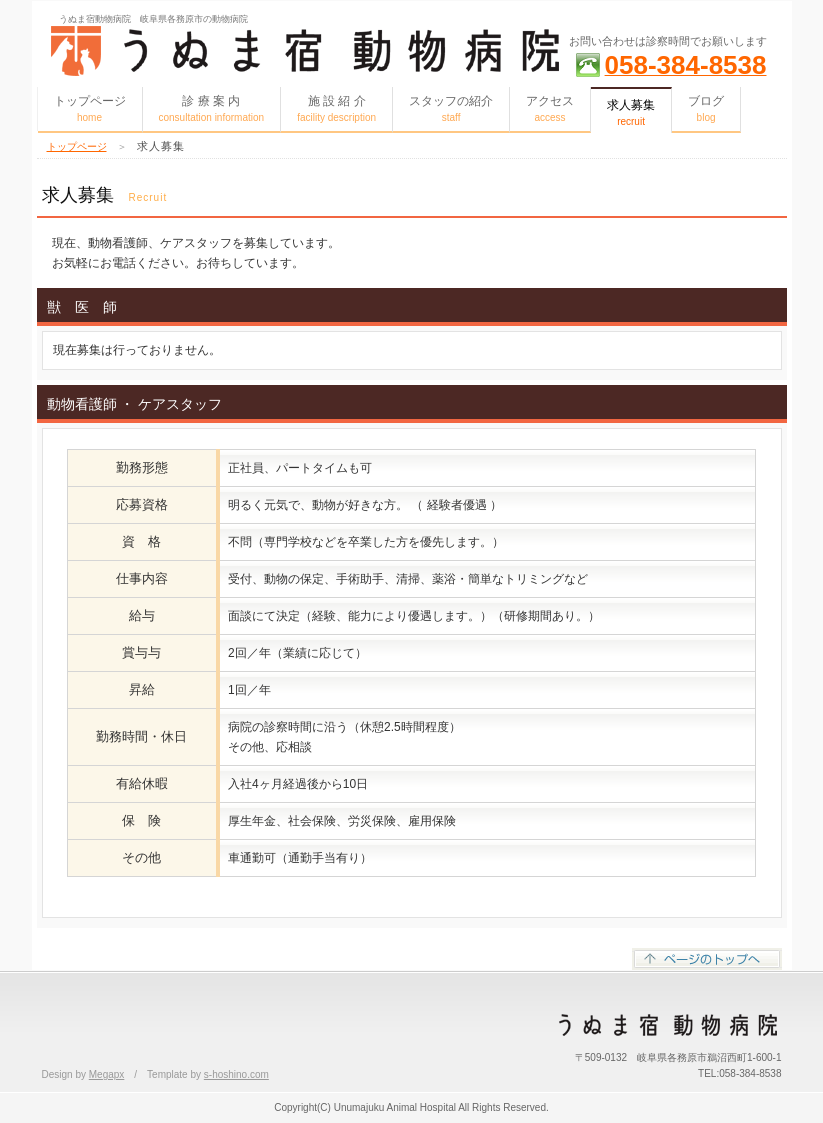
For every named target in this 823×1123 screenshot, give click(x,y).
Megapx (107, 1074)
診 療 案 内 (212, 108)
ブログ (706, 108)
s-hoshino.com (236, 1074)
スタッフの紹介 (451, 108)
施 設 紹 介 (336, 108)
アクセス (550, 108)
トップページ (90, 108)
